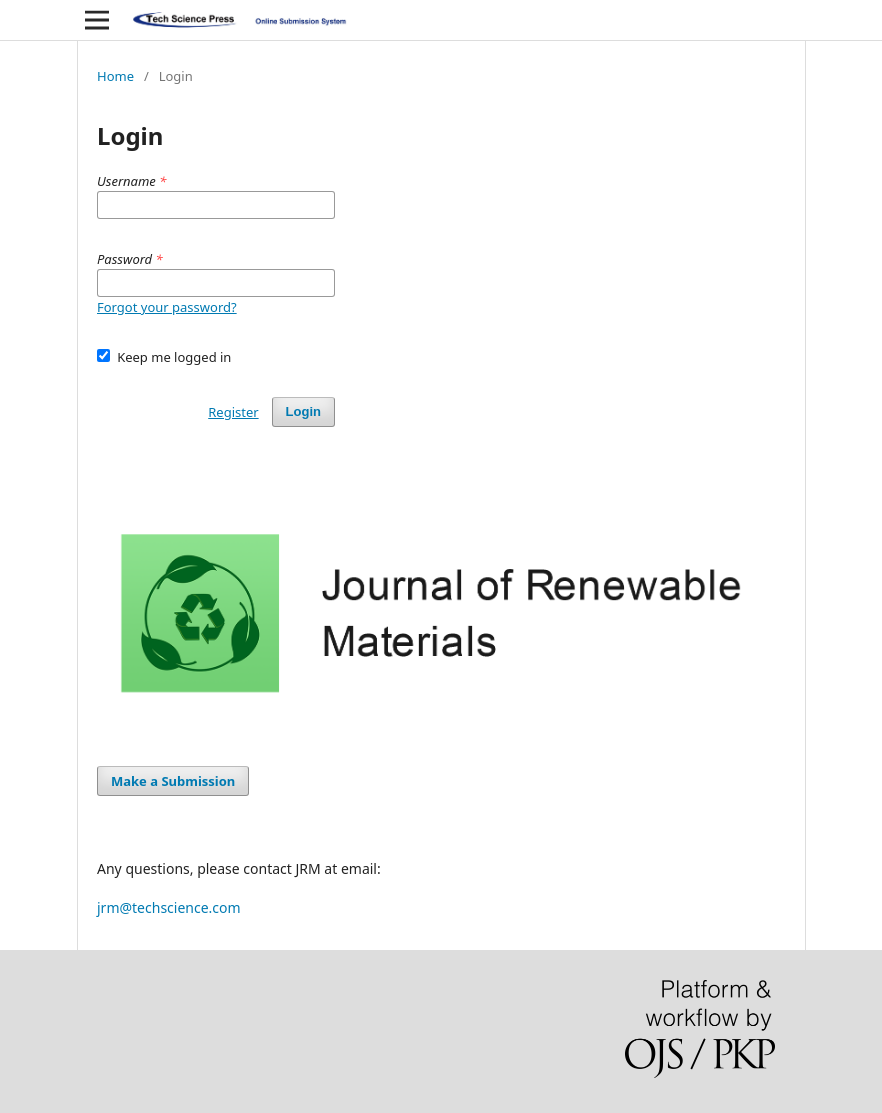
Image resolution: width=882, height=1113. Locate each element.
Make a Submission (173, 781)
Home (115, 76)
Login (303, 411)
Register (233, 412)
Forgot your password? (167, 307)
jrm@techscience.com (169, 907)
